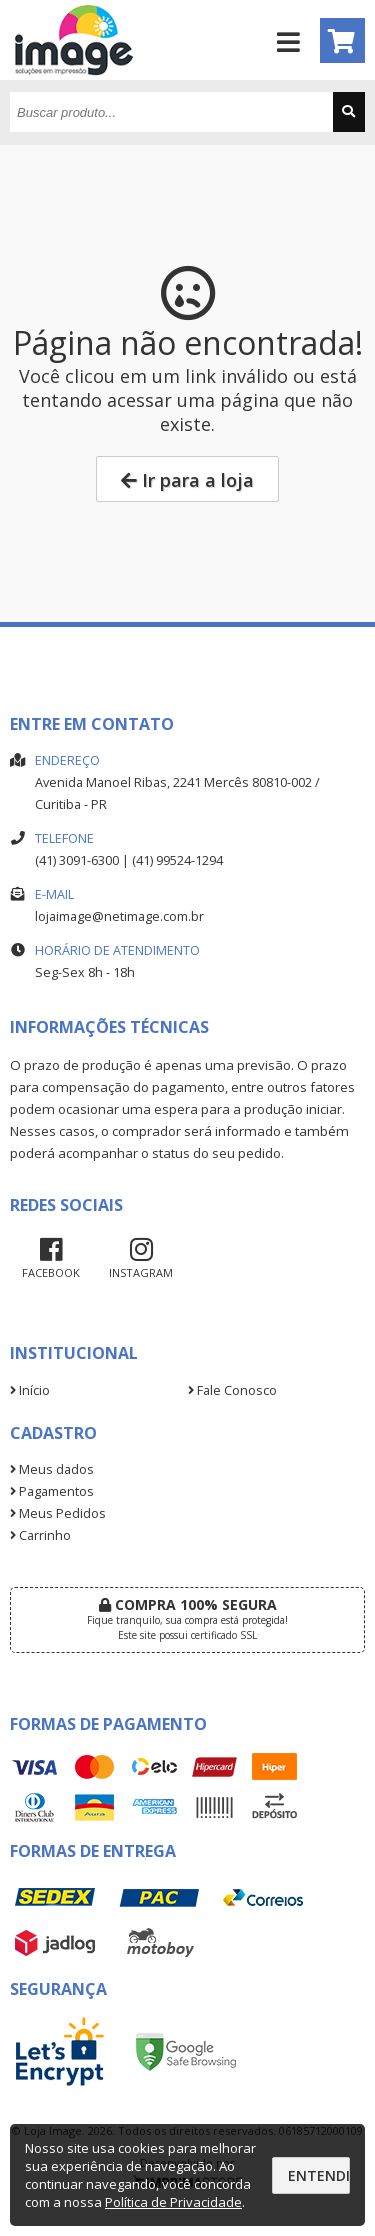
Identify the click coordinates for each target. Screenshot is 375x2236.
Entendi (319, 2175)
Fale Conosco (232, 1390)
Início (30, 1390)
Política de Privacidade (173, 2202)
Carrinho (40, 1535)
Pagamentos (52, 1491)
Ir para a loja (187, 480)
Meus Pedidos (58, 1513)
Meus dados (52, 1469)
